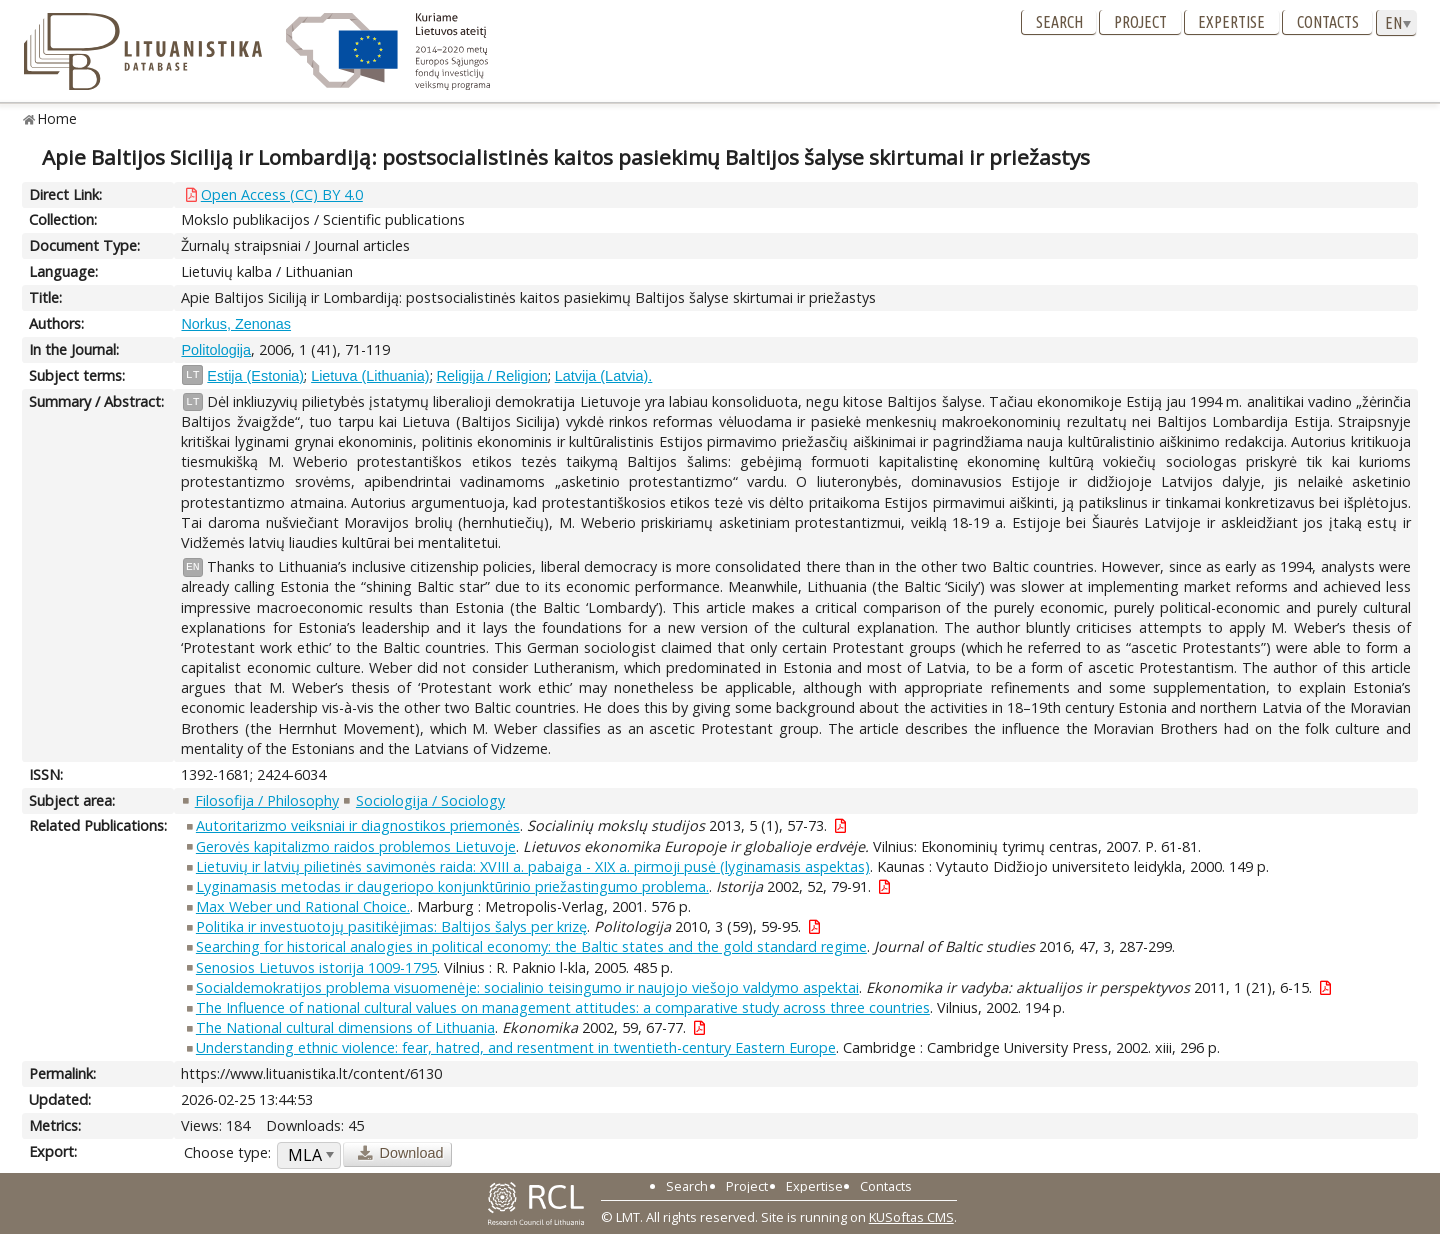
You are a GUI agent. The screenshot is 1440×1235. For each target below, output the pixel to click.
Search (1059, 22)
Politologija (216, 350)
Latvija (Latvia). (604, 376)
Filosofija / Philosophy (267, 800)
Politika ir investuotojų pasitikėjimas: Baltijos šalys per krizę (391, 926)
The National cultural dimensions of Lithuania (345, 1027)
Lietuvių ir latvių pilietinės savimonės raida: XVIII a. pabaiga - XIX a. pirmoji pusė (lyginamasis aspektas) (533, 866)
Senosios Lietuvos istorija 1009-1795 (316, 967)
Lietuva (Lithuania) (370, 376)
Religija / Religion (492, 376)
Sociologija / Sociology (430, 800)
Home (57, 118)
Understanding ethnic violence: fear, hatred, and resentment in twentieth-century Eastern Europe (516, 1047)
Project (1140, 22)
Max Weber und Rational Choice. (303, 906)
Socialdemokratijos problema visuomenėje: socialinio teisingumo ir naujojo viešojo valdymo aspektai (527, 987)
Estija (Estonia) (255, 376)
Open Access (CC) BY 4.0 (282, 194)
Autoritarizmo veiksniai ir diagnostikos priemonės (358, 825)
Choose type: (227, 1152)
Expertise (1231, 22)
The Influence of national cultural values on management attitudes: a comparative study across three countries (563, 1007)
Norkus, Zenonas (236, 324)
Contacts (1328, 22)
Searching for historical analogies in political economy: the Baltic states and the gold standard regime (531, 946)
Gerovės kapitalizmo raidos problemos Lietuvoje (356, 846)
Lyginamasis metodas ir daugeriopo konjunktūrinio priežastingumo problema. (452, 886)
